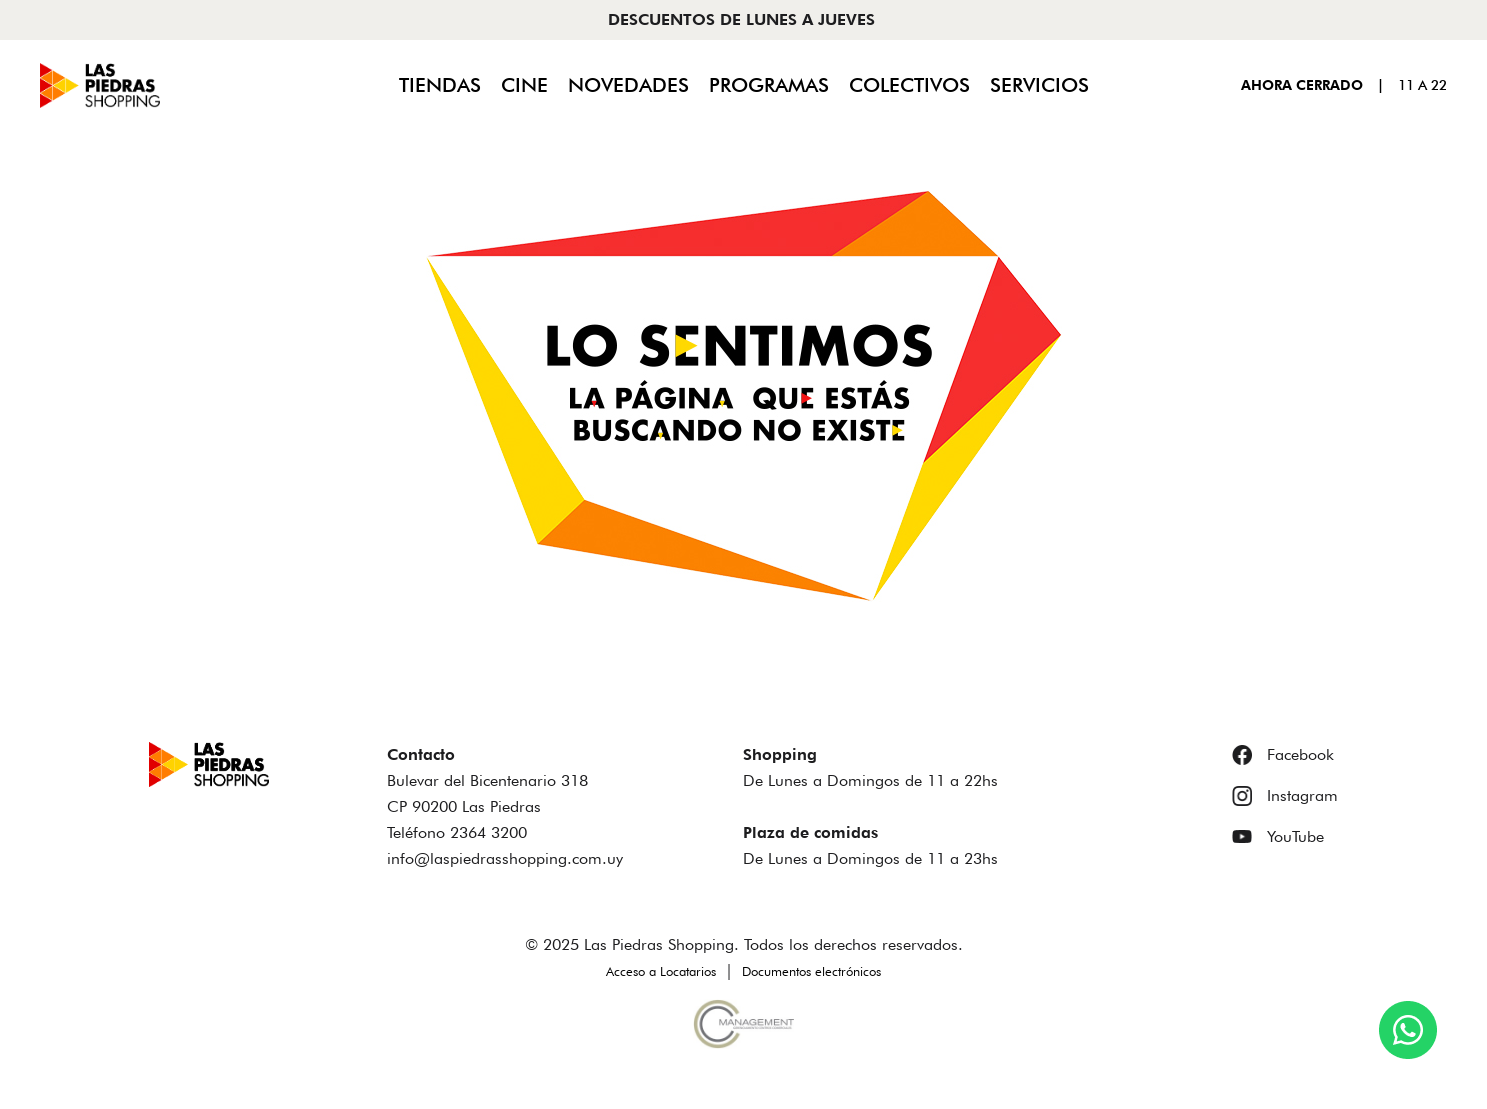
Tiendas (440, 85)
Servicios (1039, 85)
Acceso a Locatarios (661, 971)
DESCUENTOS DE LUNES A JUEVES (741, 19)
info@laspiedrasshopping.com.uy (505, 858)
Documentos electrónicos (811, 971)
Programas (769, 85)
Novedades (628, 85)
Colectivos (909, 85)
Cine (524, 85)
